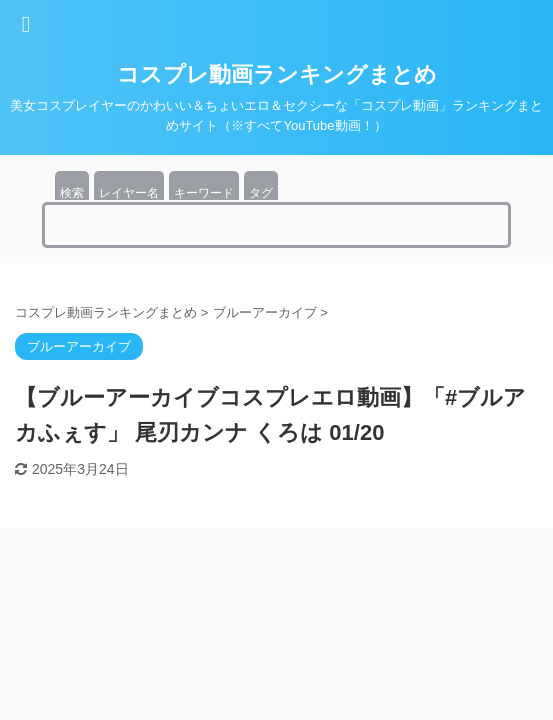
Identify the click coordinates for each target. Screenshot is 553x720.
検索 (72, 193)
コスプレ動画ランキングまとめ (277, 74)
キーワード (204, 193)
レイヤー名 (129, 193)
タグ (261, 193)
